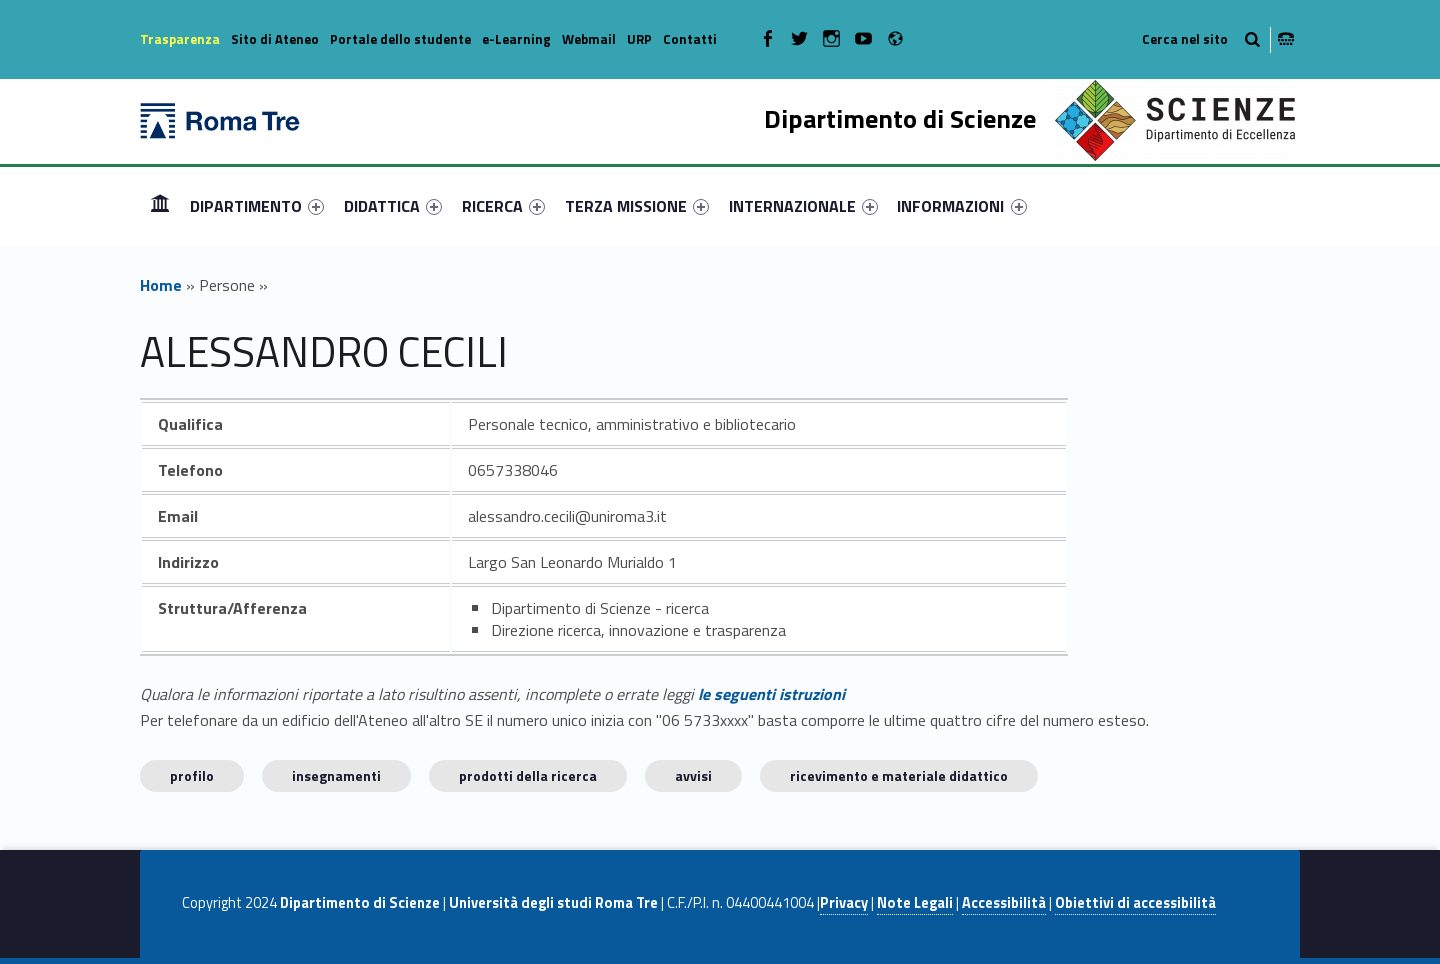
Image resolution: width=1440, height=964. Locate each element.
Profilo (192, 775)
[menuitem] (160, 206)
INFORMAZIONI (961, 206)
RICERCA (503, 206)
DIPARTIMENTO (257, 206)
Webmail (589, 39)
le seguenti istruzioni (771, 694)
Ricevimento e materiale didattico (899, 775)
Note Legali (915, 903)
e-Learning (516, 39)
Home (160, 205)
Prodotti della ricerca (528, 775)
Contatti (690, 39)
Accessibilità (1004, 903)
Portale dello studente (400, 39)
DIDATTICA (393, 206)
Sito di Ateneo (275, 39)
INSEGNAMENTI (336, 775)
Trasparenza (180, 39)
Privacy (844, 903)
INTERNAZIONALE (803, 206)
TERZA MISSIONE (637, 206)
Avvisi (693, 775)
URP (639, 39)
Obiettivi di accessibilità (1135, 903)
